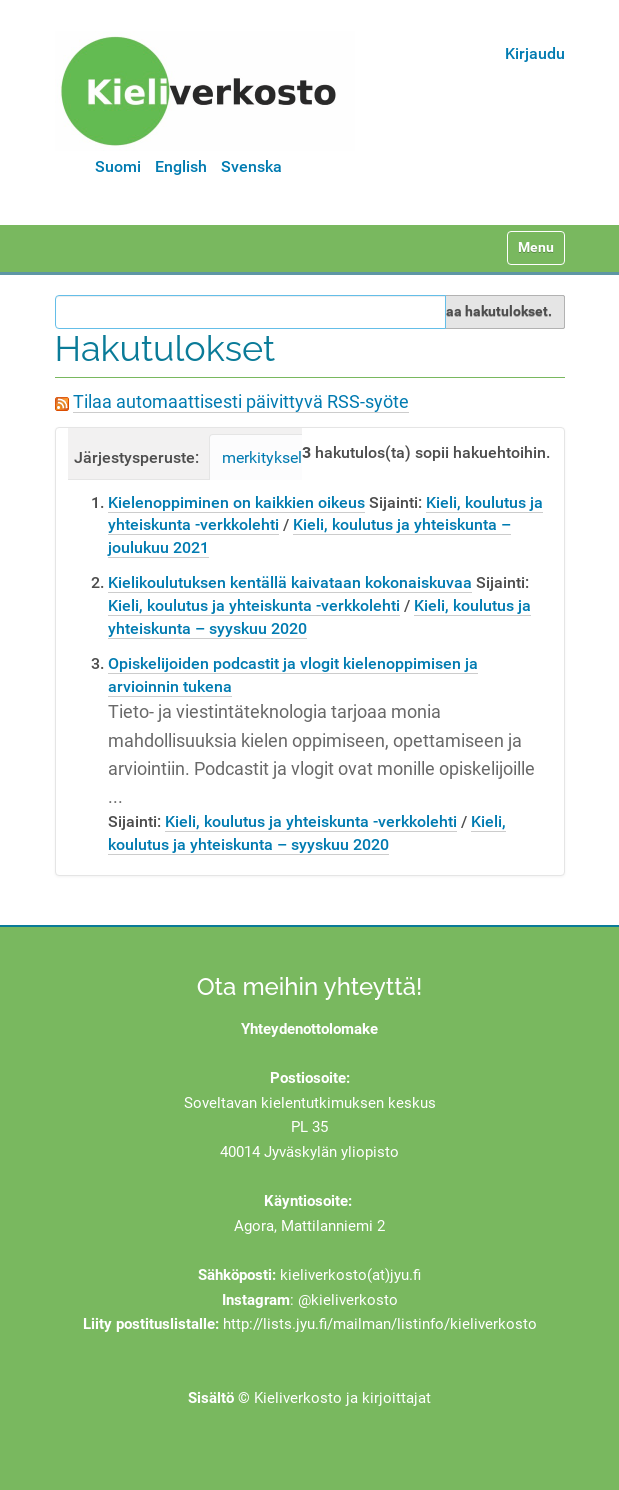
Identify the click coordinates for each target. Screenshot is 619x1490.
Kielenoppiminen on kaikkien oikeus (236, 502)
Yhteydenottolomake (309, 1029)
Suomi (118, 166)
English (181, 166)
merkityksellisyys (282, 457)
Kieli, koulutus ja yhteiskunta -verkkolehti (254, 605)
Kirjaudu (535, 53)
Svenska (251, 166)
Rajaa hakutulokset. (488, 311)
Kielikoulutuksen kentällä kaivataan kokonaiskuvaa (290, 582)
